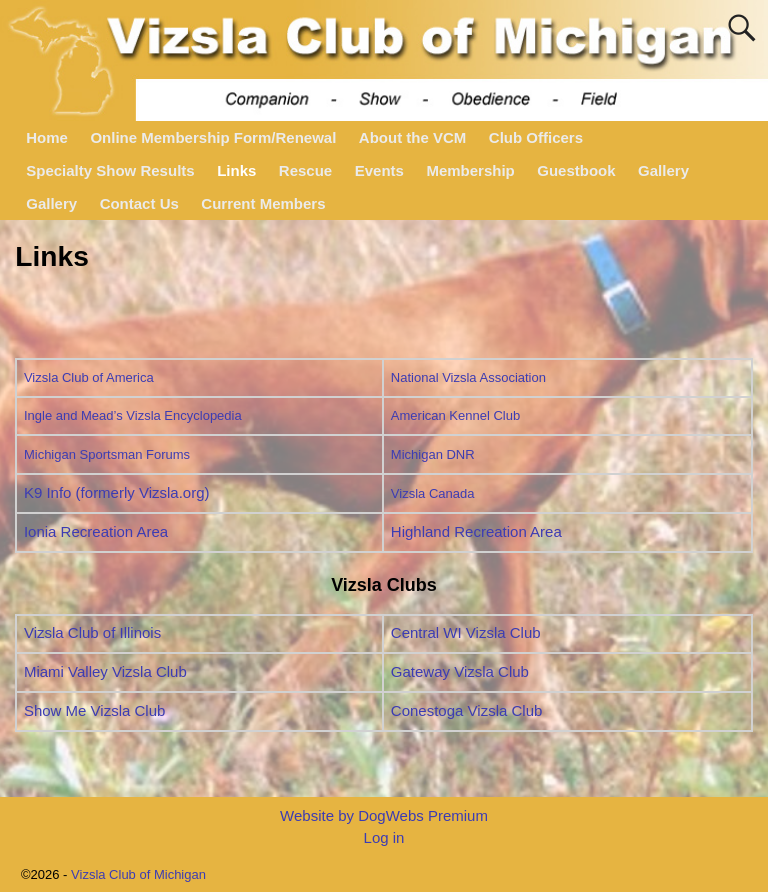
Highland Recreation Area (476, 531)
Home (47, 137)
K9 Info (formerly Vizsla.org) (117, 492)
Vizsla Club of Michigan (138, 874)
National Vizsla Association (468, 377)
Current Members (263, 203)
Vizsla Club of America (89, 377)
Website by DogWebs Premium (384, 815)
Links (236, 170)
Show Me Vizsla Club (94, 710)
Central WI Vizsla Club (466, 632)
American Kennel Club (455, 415)
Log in (384, 837)
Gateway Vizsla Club (460, 671)
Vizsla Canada (433, 493)
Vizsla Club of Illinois (92, 632)
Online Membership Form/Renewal (213, 137)
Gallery (663, 170)
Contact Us (139, 203)
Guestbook (576, 170)
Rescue (305, 170)
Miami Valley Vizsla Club (105, 671)
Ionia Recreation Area (96, 531)
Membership (470, 170)
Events (379, 170)
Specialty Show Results (110, 170)
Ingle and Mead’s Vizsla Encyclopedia (133, 415)
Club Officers (536, 137)
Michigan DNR (433, 454)
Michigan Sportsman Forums (107, 454)
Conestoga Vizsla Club (466, 710)
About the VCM (412, 137)
